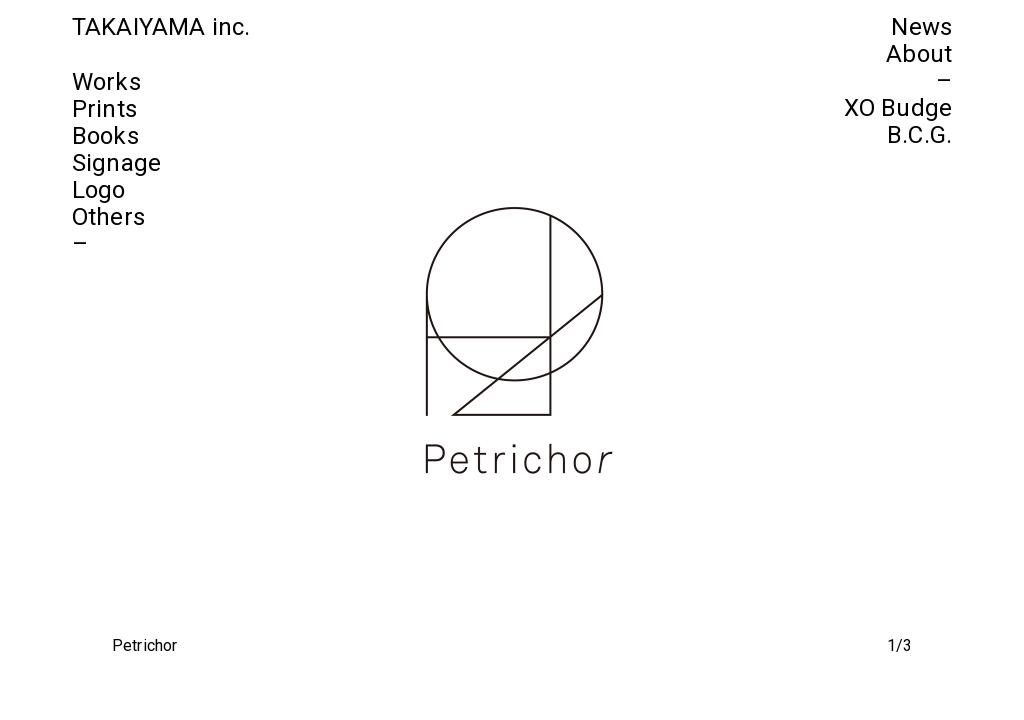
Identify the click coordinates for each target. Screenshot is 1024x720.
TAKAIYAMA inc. (161, 27)
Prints (104, 109)
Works (106, 82)
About (919, 54)
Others (108, 217)
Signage (116, 163)
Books (105, 136)
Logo (99, 190)
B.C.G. (919, 135)
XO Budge (898, 108)
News (921, 27)
